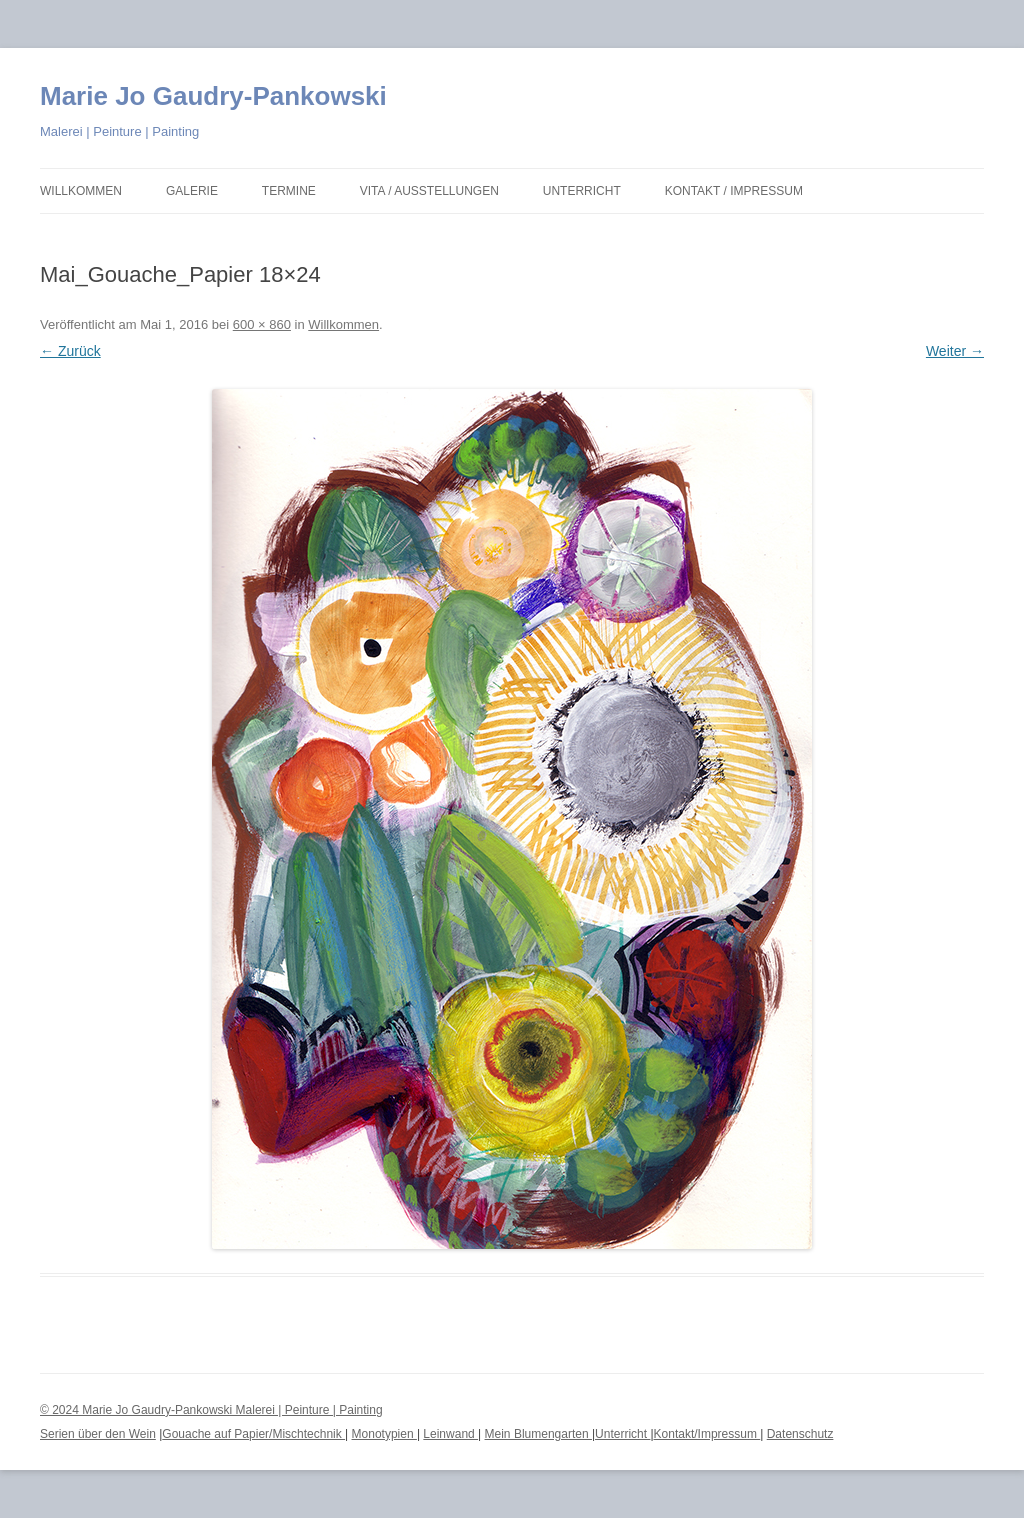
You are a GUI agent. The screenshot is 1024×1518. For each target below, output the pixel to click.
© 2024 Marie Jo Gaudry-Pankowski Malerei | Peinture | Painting (211, 1410)
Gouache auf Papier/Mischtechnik (253, 1434)
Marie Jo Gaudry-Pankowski (213, 96)
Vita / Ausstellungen (429, 191)
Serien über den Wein (98, 1434)
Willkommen (81, 191)
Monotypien (384, 1434)
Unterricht (582, 191)
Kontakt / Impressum (734, 191)
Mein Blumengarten (538, 1434)
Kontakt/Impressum (707, 1434)
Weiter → (955, 351)
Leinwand (450, 1434)
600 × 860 (262, 324)
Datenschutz (800, 1434)
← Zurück (70, 351)
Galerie (192, 191)
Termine (289, 191)
